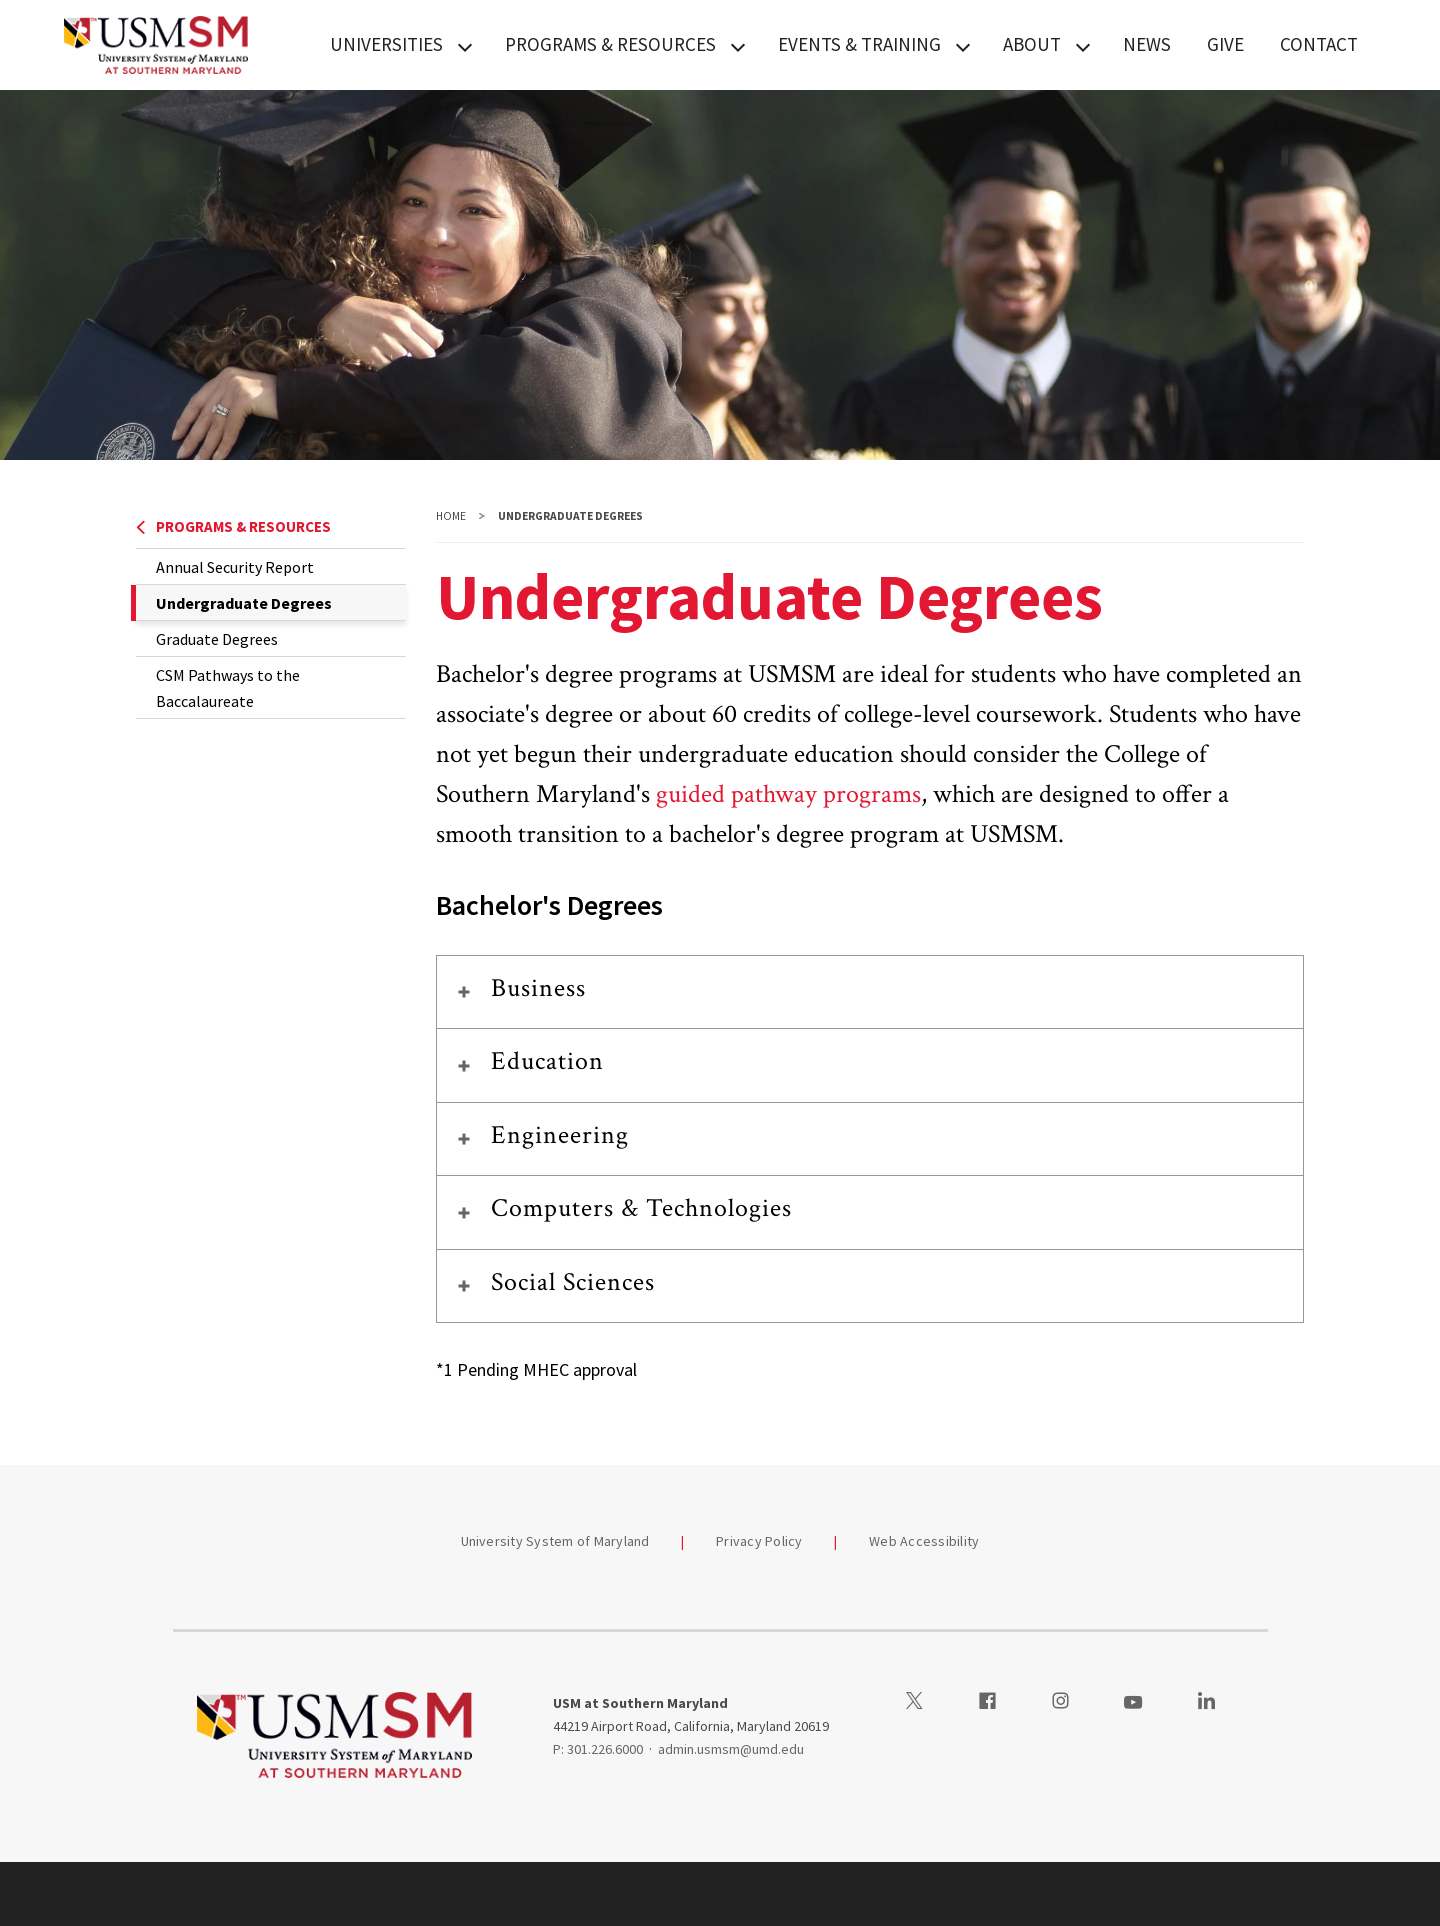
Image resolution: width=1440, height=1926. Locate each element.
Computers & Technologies (642, 1208)
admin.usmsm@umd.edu (731, 1749)
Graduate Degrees (217, 639)
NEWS (1147, 44)
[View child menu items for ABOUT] (1083, 45)
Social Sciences (573, 1282)
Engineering (560, 1135)
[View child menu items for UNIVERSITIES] (465, 45)
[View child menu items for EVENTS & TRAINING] (963, 45)
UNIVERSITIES (386, 44)
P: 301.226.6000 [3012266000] (598, 1749)
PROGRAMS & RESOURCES (610, 44)
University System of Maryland (555, 1541)
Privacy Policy (759, 1541)
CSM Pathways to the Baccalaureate (228, 688)
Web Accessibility (924, 1541)
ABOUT (1032, 44)
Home (451, 516)
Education (547, 1061)
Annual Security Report (235, 567)
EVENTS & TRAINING (859, 44)
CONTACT (1319, 44)
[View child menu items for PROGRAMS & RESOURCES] (738, 45)
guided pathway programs (788, 794)
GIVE (1225, 44)
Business (538, 988)
